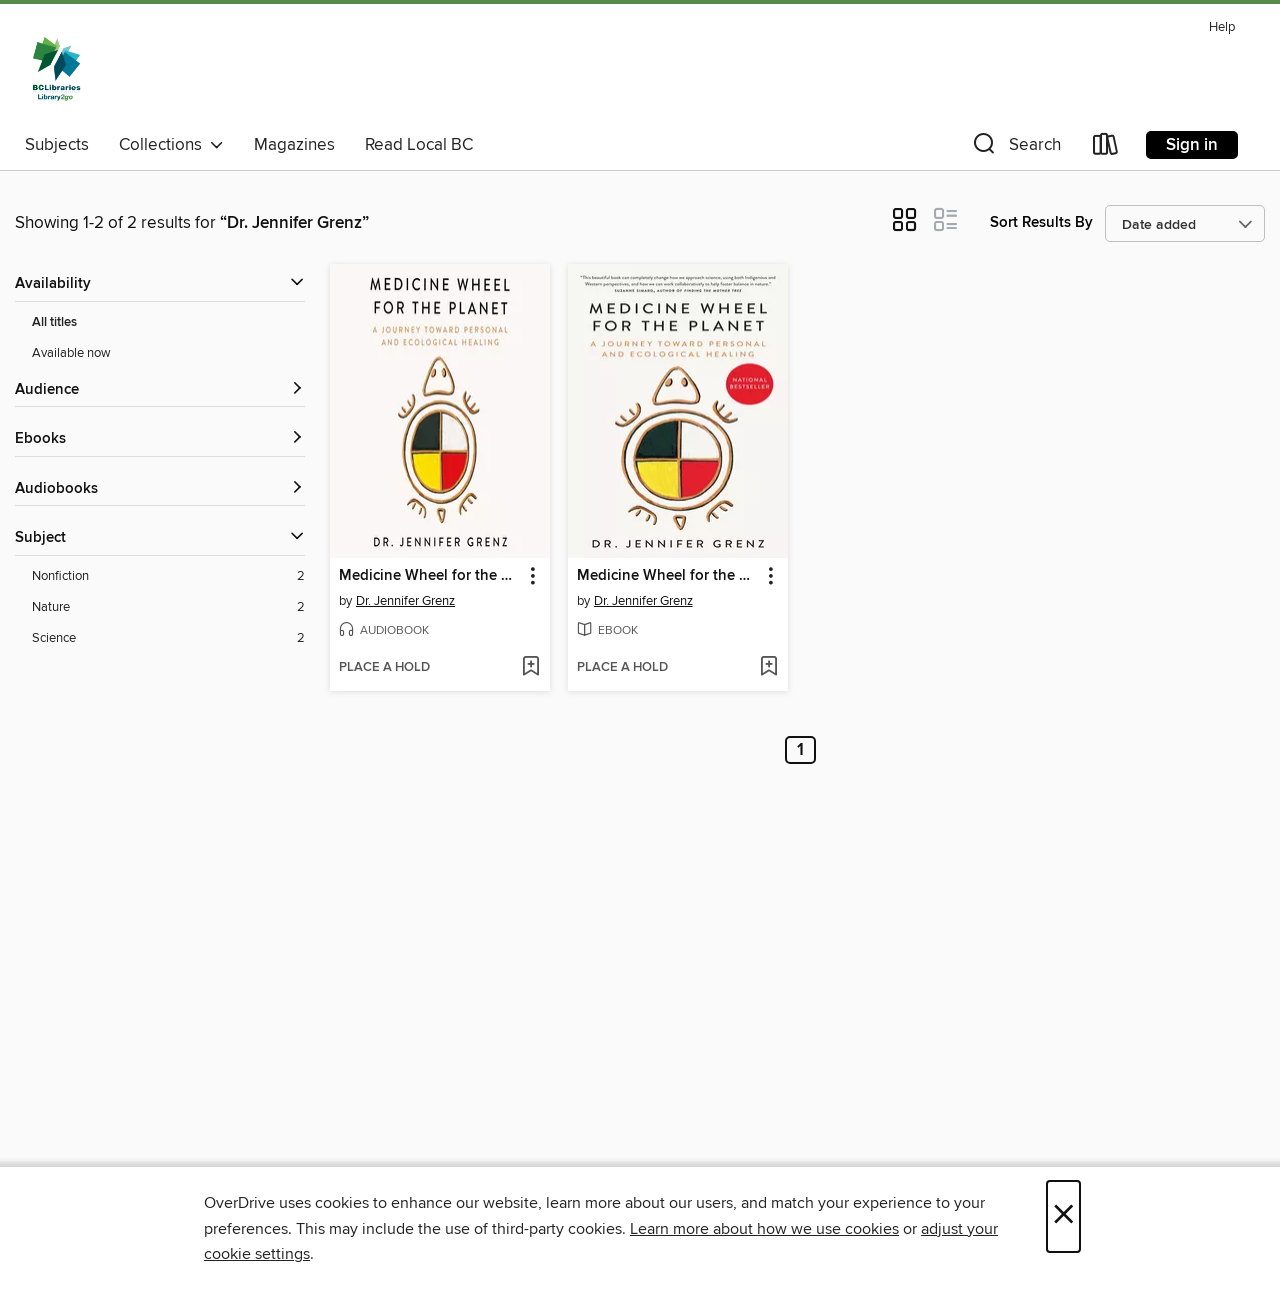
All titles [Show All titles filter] (54, 322)
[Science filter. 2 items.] (168, 638)
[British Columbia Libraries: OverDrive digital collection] (56, 69)
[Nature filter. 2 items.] (168, 607)
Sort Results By (1041, 222)
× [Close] (1063, 1216)
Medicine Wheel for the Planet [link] (430, 576)
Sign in (1192, 145)
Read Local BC (419, 145)
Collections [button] (171, 145)
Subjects (57, 145)
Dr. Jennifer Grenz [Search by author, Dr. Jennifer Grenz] (405, 601)
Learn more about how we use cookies (764, 1229)
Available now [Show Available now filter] (71, 353)
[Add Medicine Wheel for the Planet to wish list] (530, 668)
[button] (1015, 148)
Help (1222, 27)
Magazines (294, 145)
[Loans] (1106, 148)
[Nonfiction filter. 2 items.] (168, 576)
